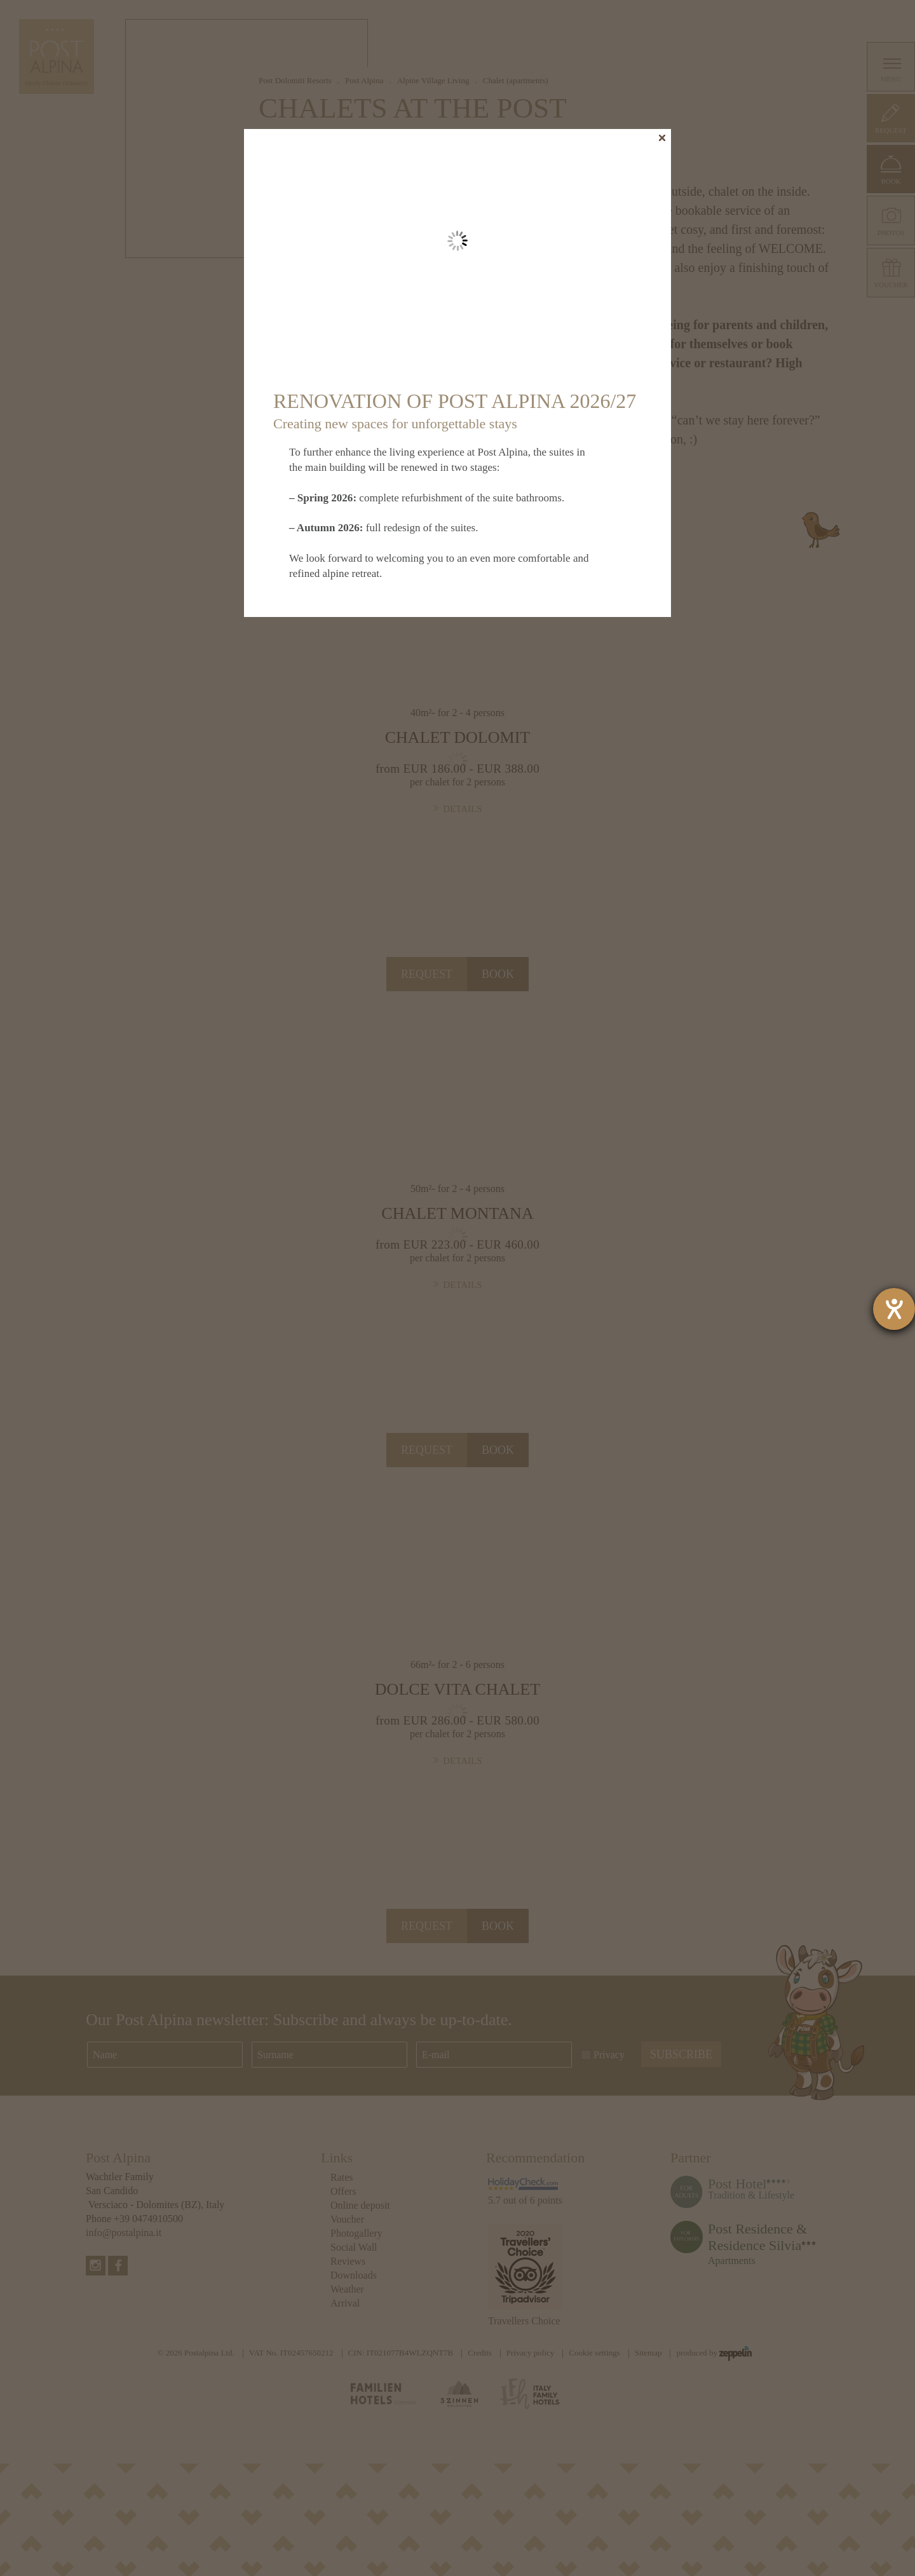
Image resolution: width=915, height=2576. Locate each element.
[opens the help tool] (894, 1309)
